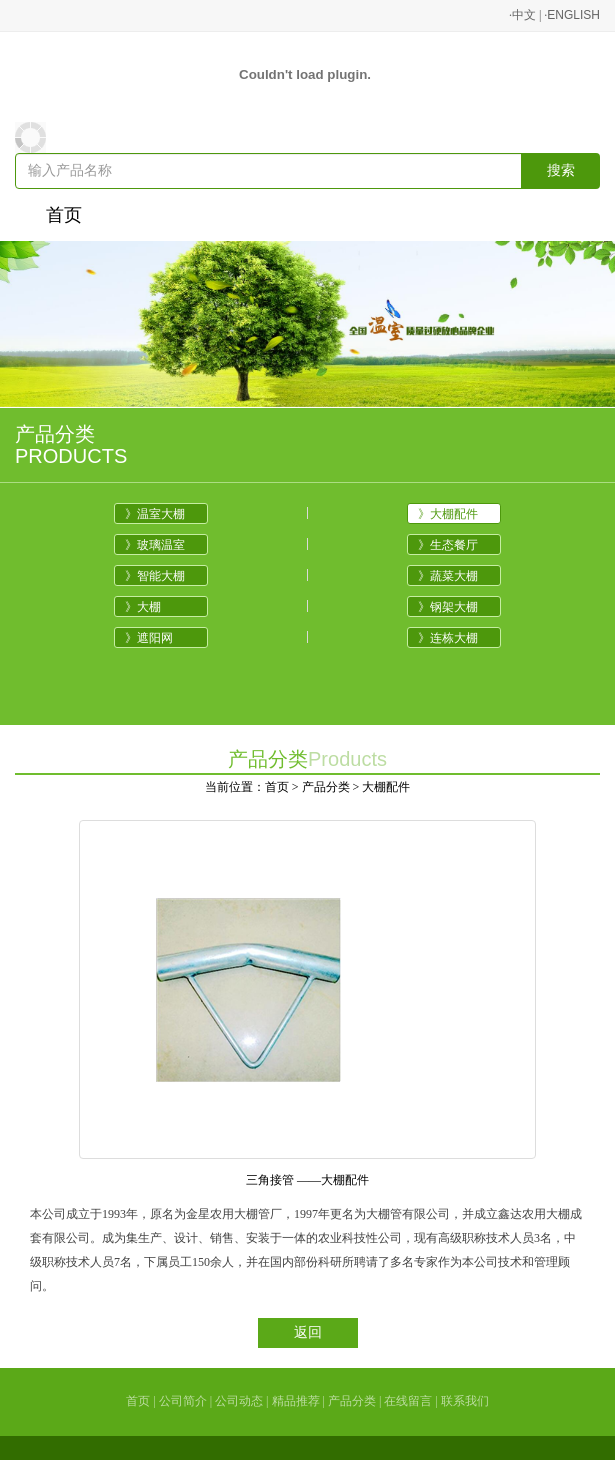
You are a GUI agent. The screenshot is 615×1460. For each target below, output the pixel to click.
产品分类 (326, 787)
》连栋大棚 (448, 638)
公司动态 (239, 1401)
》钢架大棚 (448, 607)
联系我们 (465, 1401)
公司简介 (183, 1401)
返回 (308, 1332)
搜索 (561, 170)
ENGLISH (573, 15)
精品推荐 (296, 1401)
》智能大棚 (155, 576)
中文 (524, 15)
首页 (64, 215)
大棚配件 (386, 787)
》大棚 (143, 607)
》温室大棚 (155, 514)
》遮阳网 (149, 638)
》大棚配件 (448, 514)
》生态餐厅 (448, 545)
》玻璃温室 (155, 545)
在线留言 (408, 1401)
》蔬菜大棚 (448, 576)
